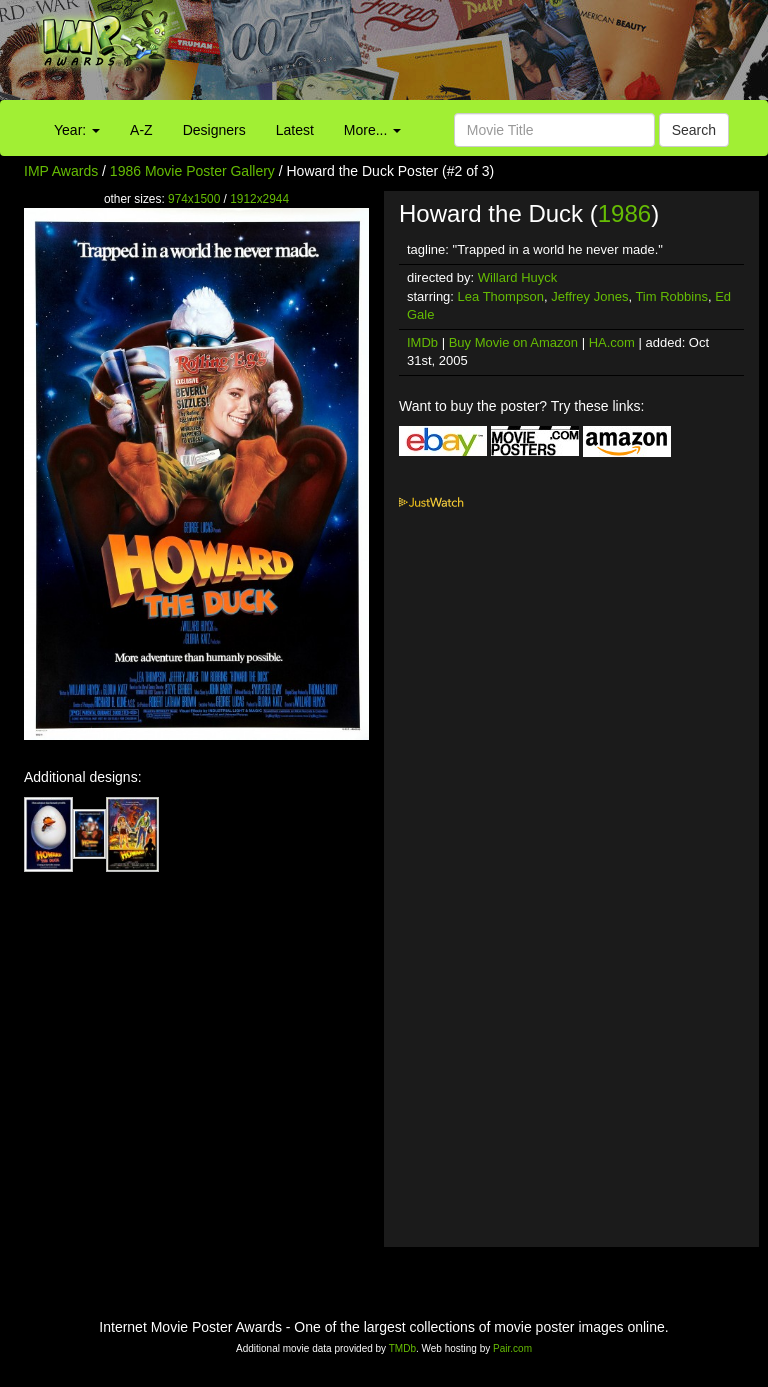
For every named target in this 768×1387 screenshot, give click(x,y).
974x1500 (194, 199)
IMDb (422, 342)
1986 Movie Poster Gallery (192, 171)
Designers (214, 130)
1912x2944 (259, 199)
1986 (624, 213)
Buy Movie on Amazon (513, 342)
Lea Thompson (501, 296)
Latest (295, 130)
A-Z (141, 130)
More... (372, 130)
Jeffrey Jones (589, 296)
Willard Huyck (517, 277)
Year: (77, 130)
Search (694, 130)
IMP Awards (61, 171)
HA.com (612, 342)
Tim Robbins (671, 296)
